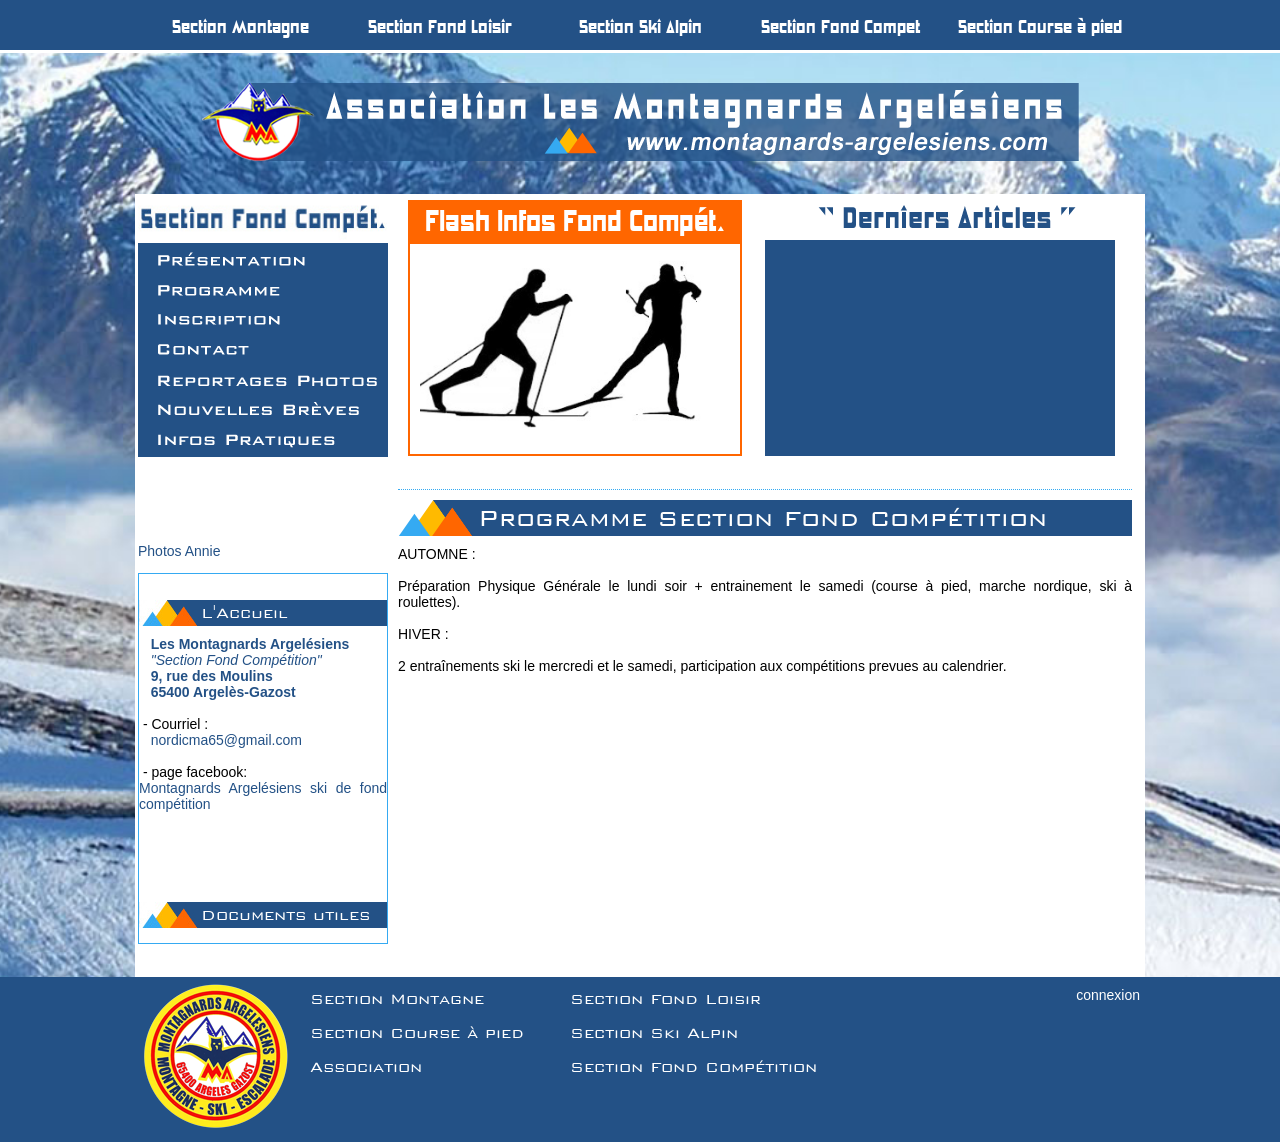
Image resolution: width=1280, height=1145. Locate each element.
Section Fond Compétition (693, 1067)
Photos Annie (179, 551)
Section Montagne (397, 999)
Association (366, 1067)
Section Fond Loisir (665, 999)
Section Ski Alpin (654, 1033)
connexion (1108, 995)
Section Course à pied (417, 1033)
